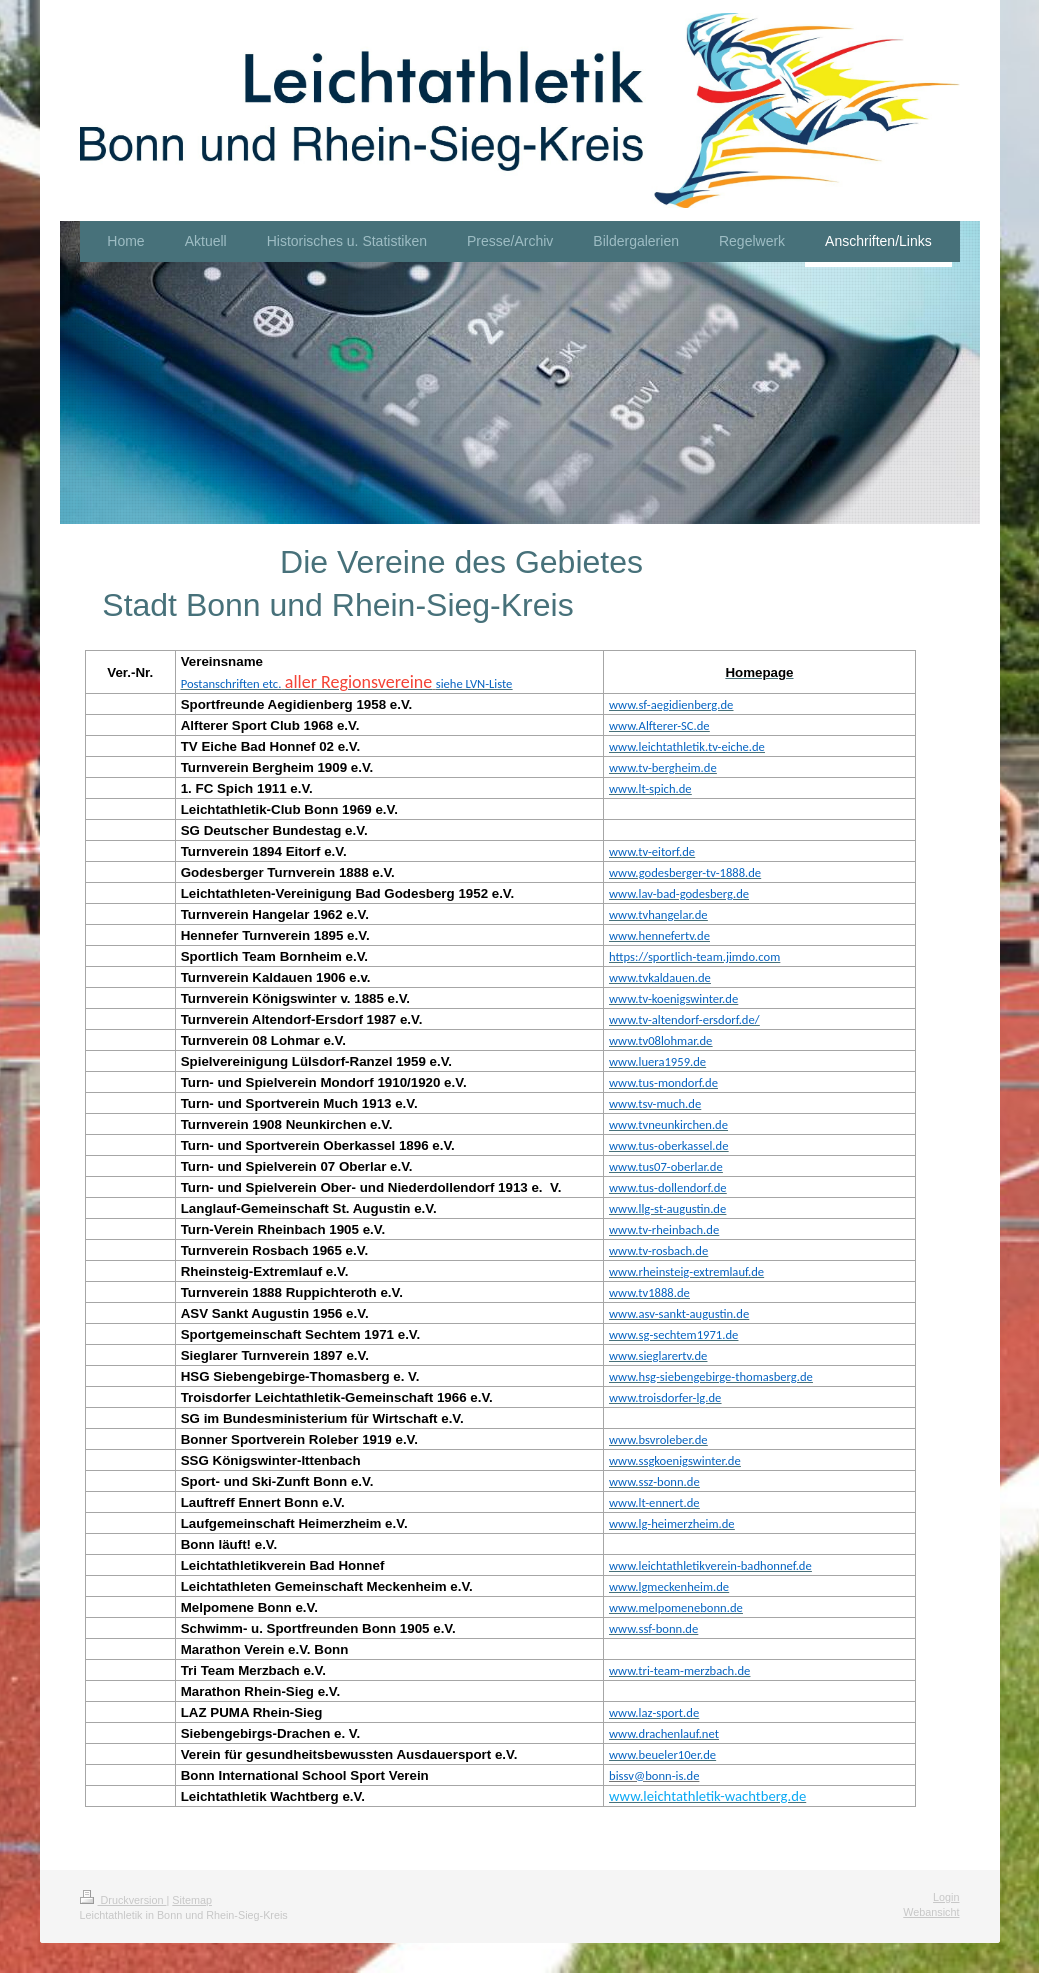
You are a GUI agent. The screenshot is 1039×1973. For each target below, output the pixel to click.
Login (946, 1897)
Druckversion (123, 1900)
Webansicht (931, 1912)
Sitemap (192, 1900)
